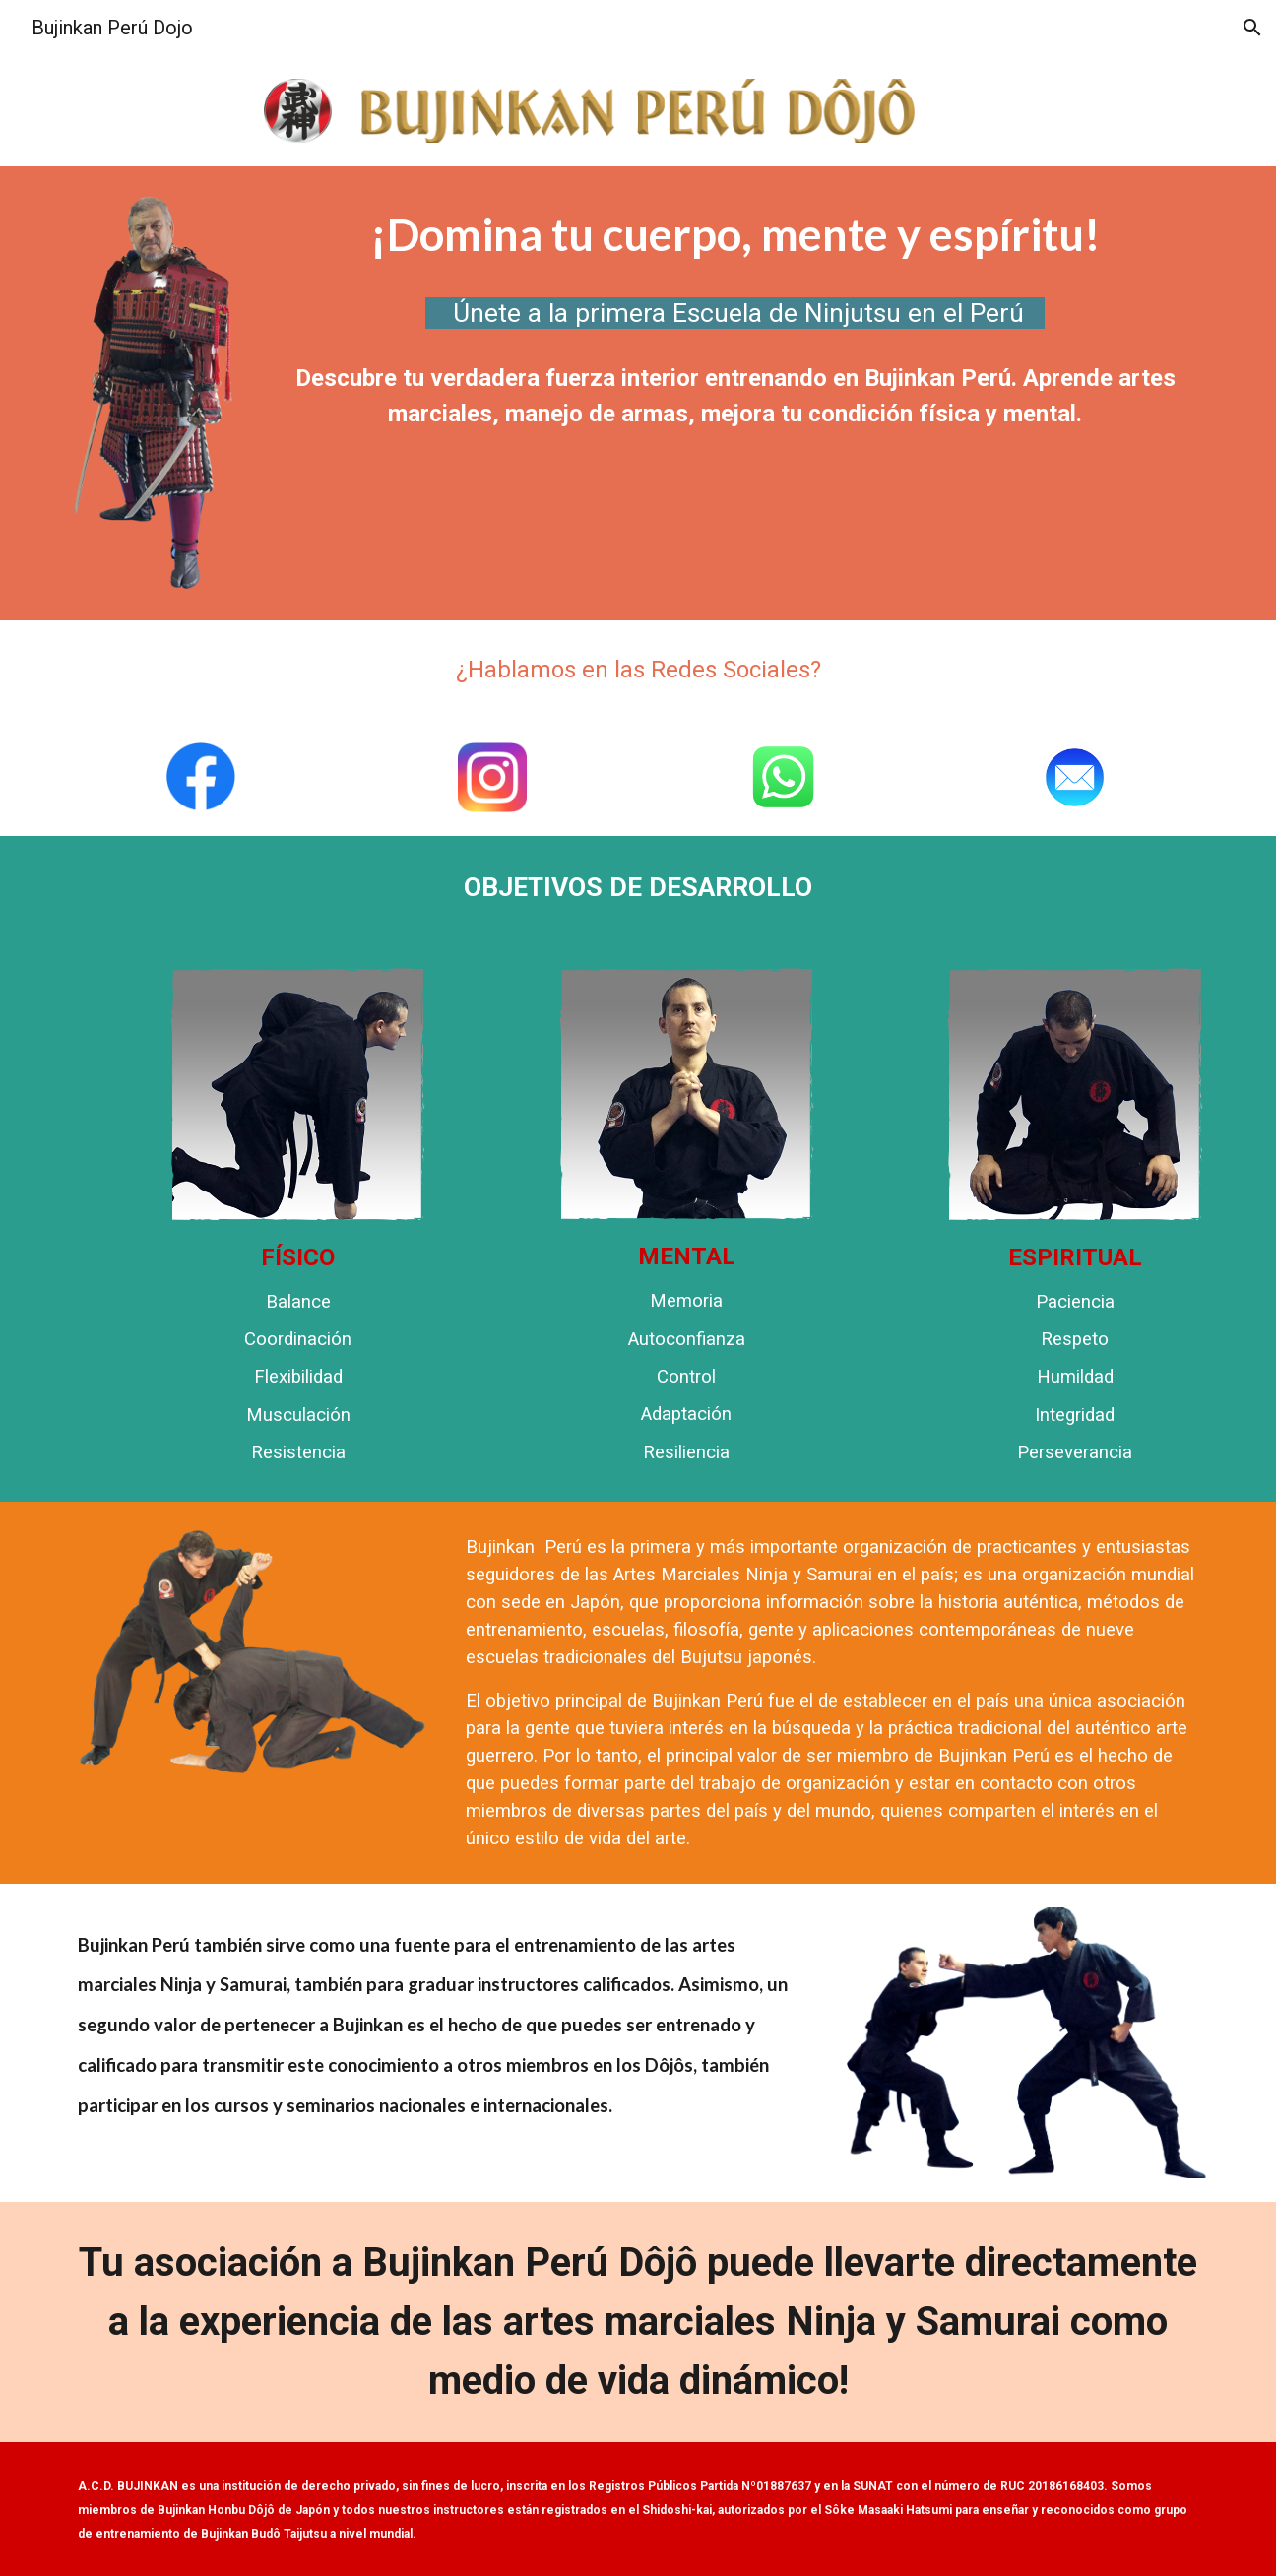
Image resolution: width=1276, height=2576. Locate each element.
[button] (1252, 27)
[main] (735, 235)
